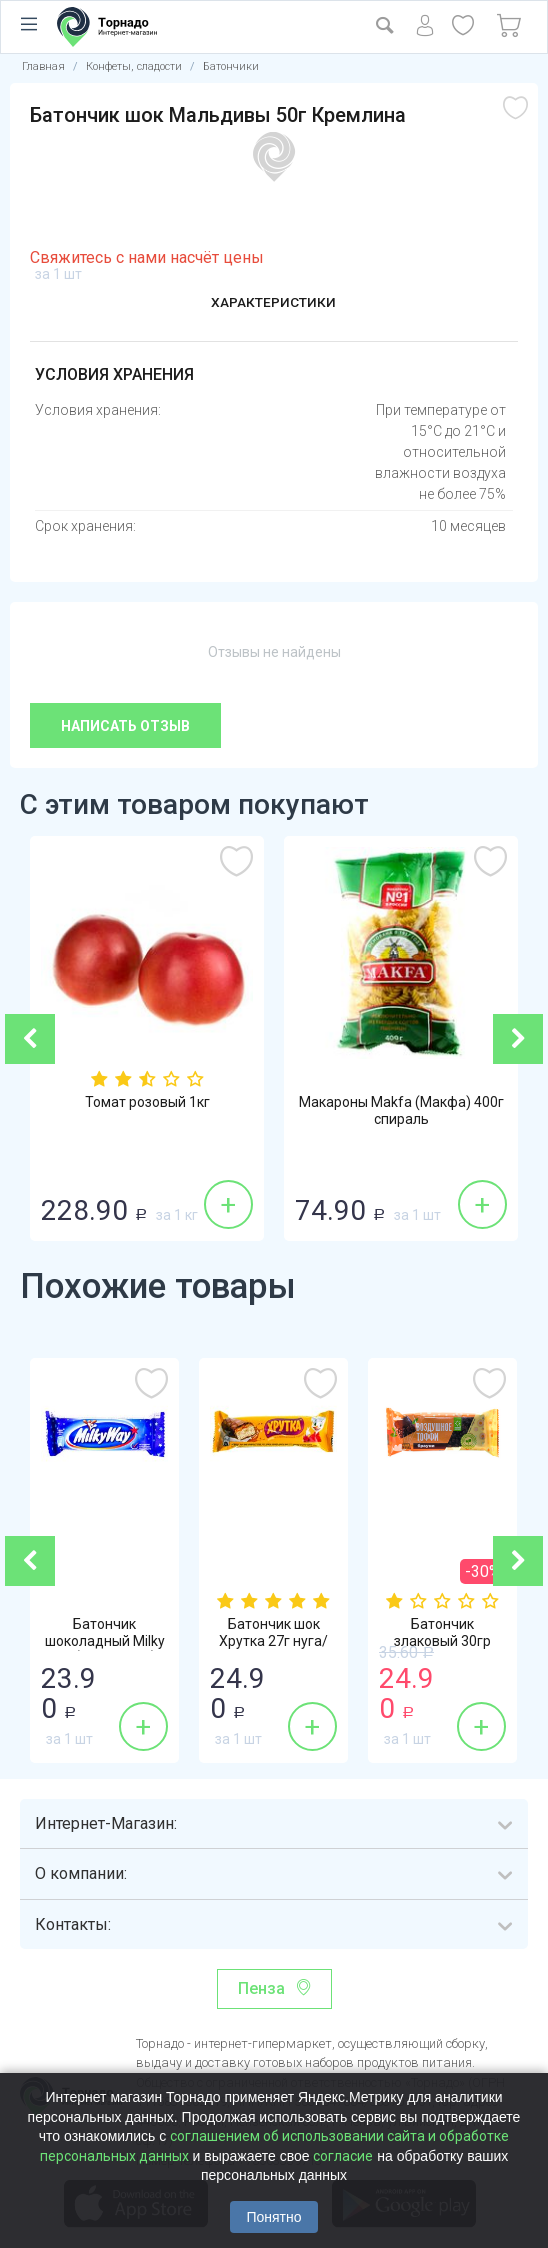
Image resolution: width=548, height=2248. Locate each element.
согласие (343, 2156)
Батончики (231, 66)
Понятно (273, 2217)
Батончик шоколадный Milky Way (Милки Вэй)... (105, 1643)
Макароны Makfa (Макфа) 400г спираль (401, 1112)
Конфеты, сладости (134, 66)
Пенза (261, 1988)
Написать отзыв (125, 726)
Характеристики (273, 303)
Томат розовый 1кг (147, 1103)
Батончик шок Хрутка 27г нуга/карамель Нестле (274, 1643)
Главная (43, 66)
